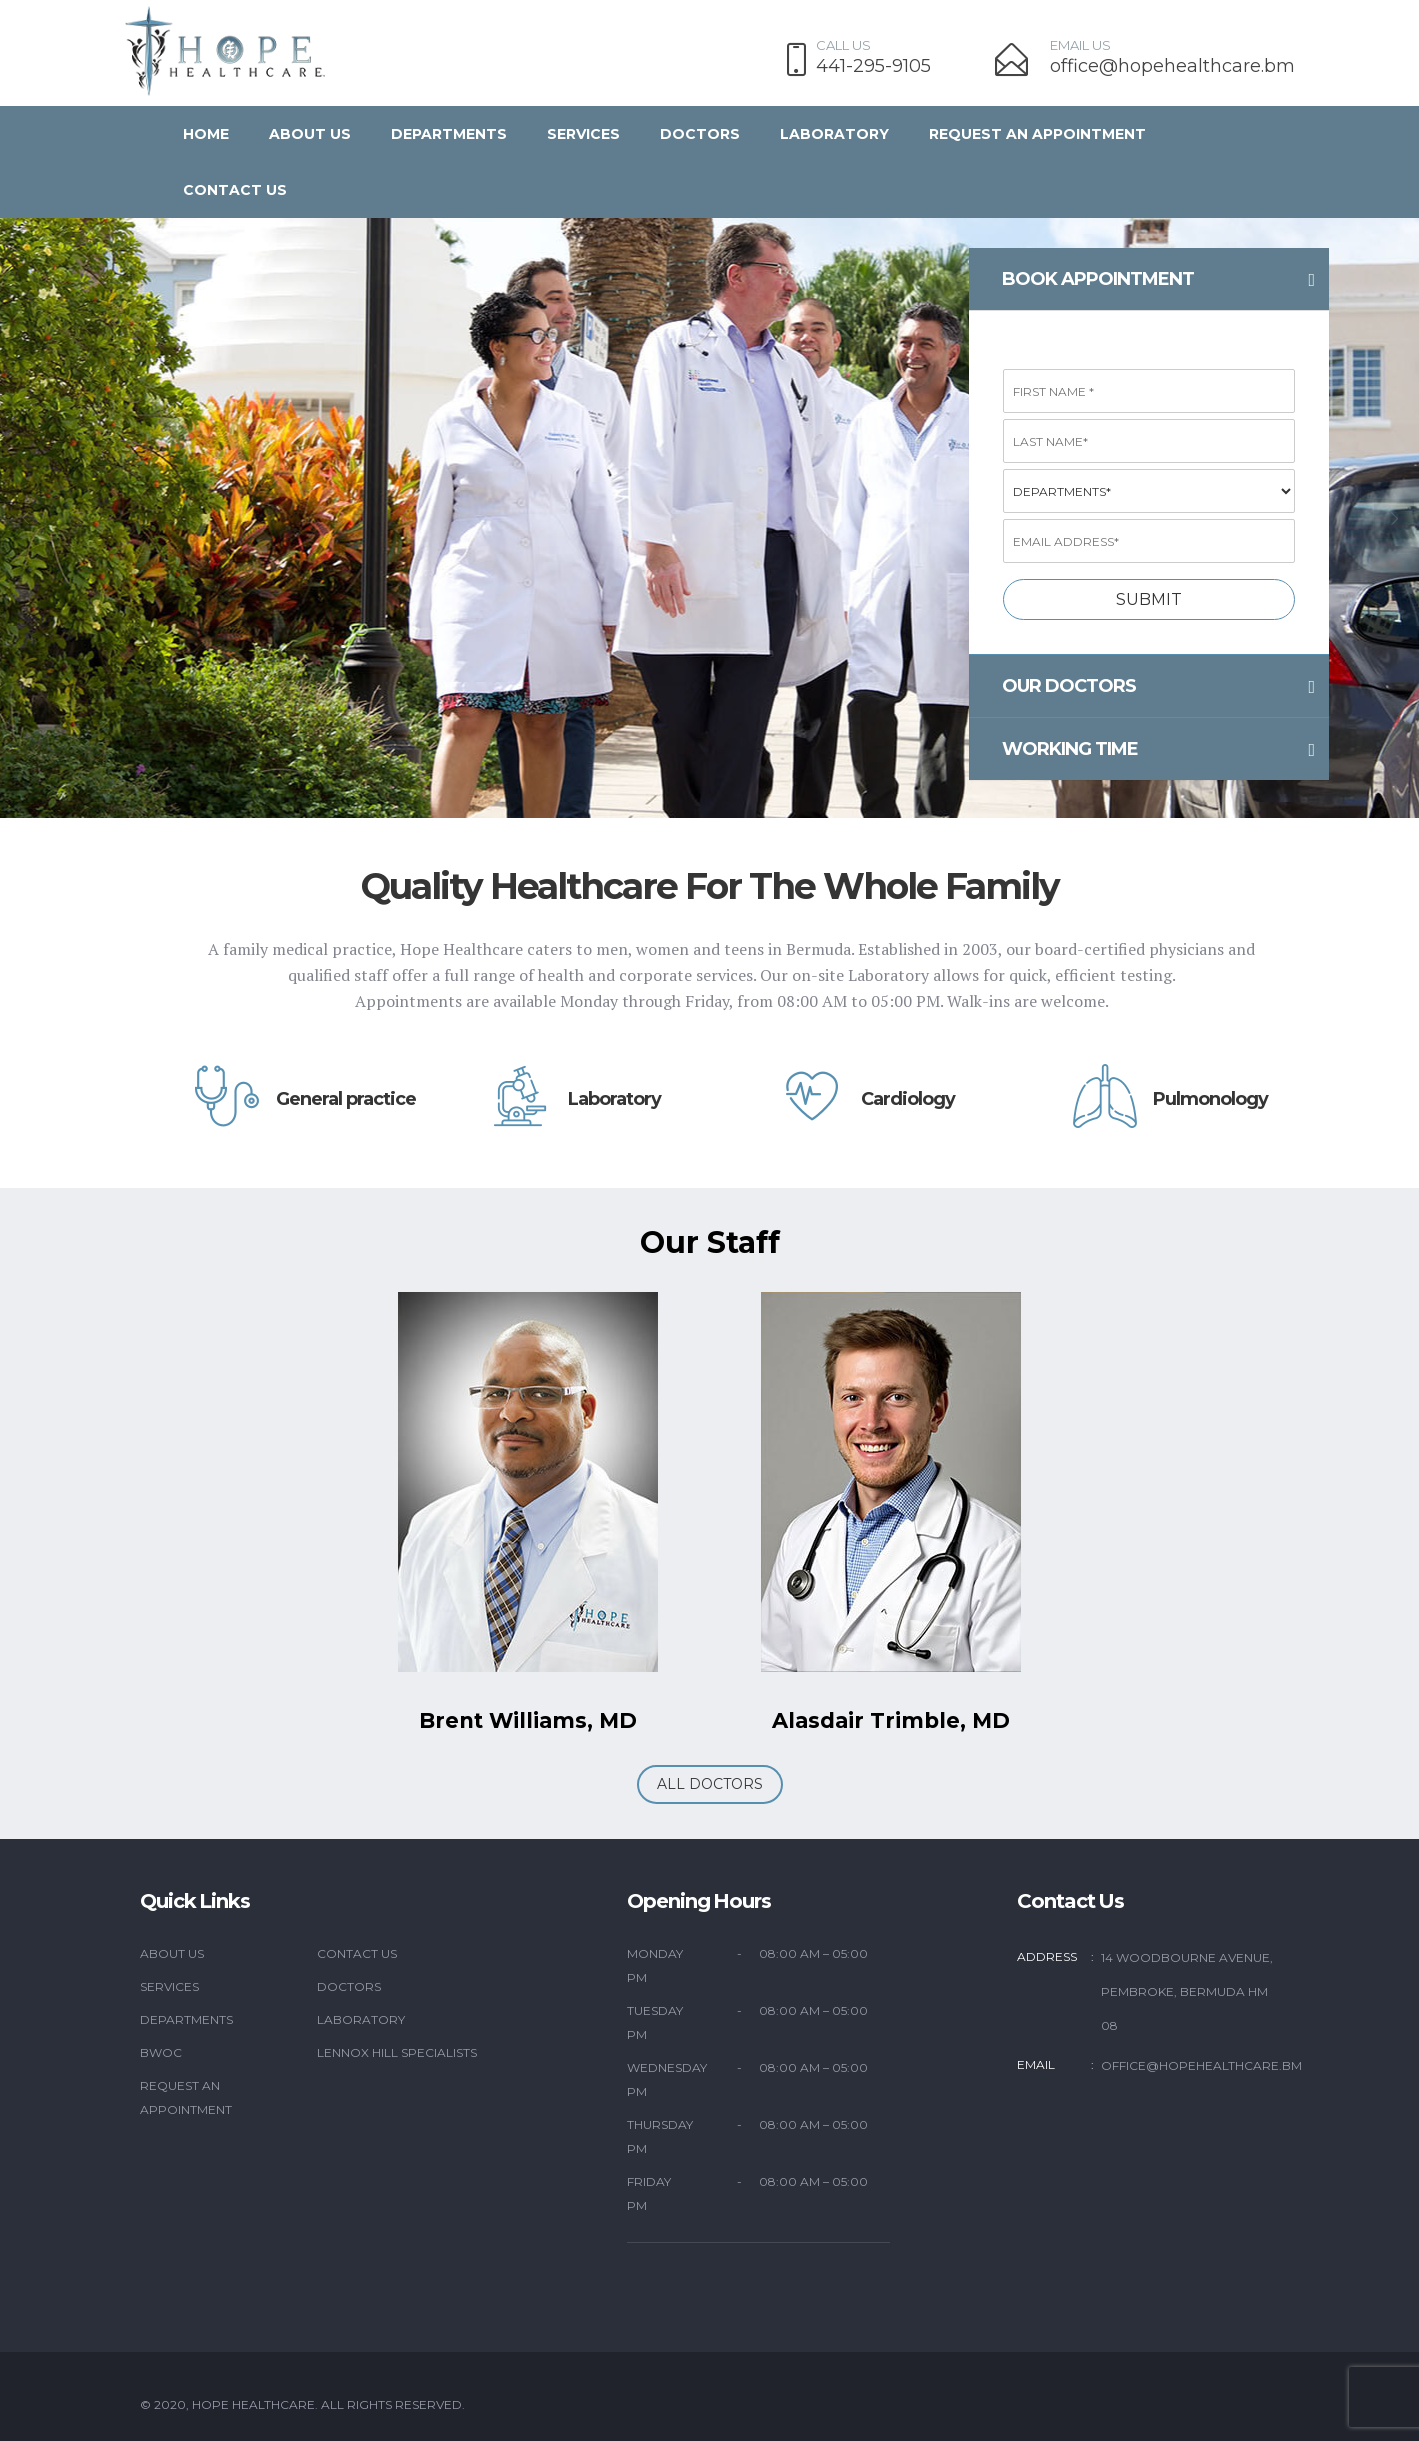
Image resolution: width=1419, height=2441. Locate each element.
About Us (310, 134)
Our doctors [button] (1158, 687)
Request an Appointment (1037, 134)
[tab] (1149, 279)
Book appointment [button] (1158, 280)
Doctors (700, 134)
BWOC (161, 2052)
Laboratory (834, 134)
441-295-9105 (873, 66)
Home (206, 134)
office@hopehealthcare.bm (1172, 66)
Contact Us (357, 1953)
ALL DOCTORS (710, 1784)
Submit (1149, 599)
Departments (449, 134)
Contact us (235, 190)
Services (583, 134)
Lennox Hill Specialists (397, 2052)
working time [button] (1158, 750)
